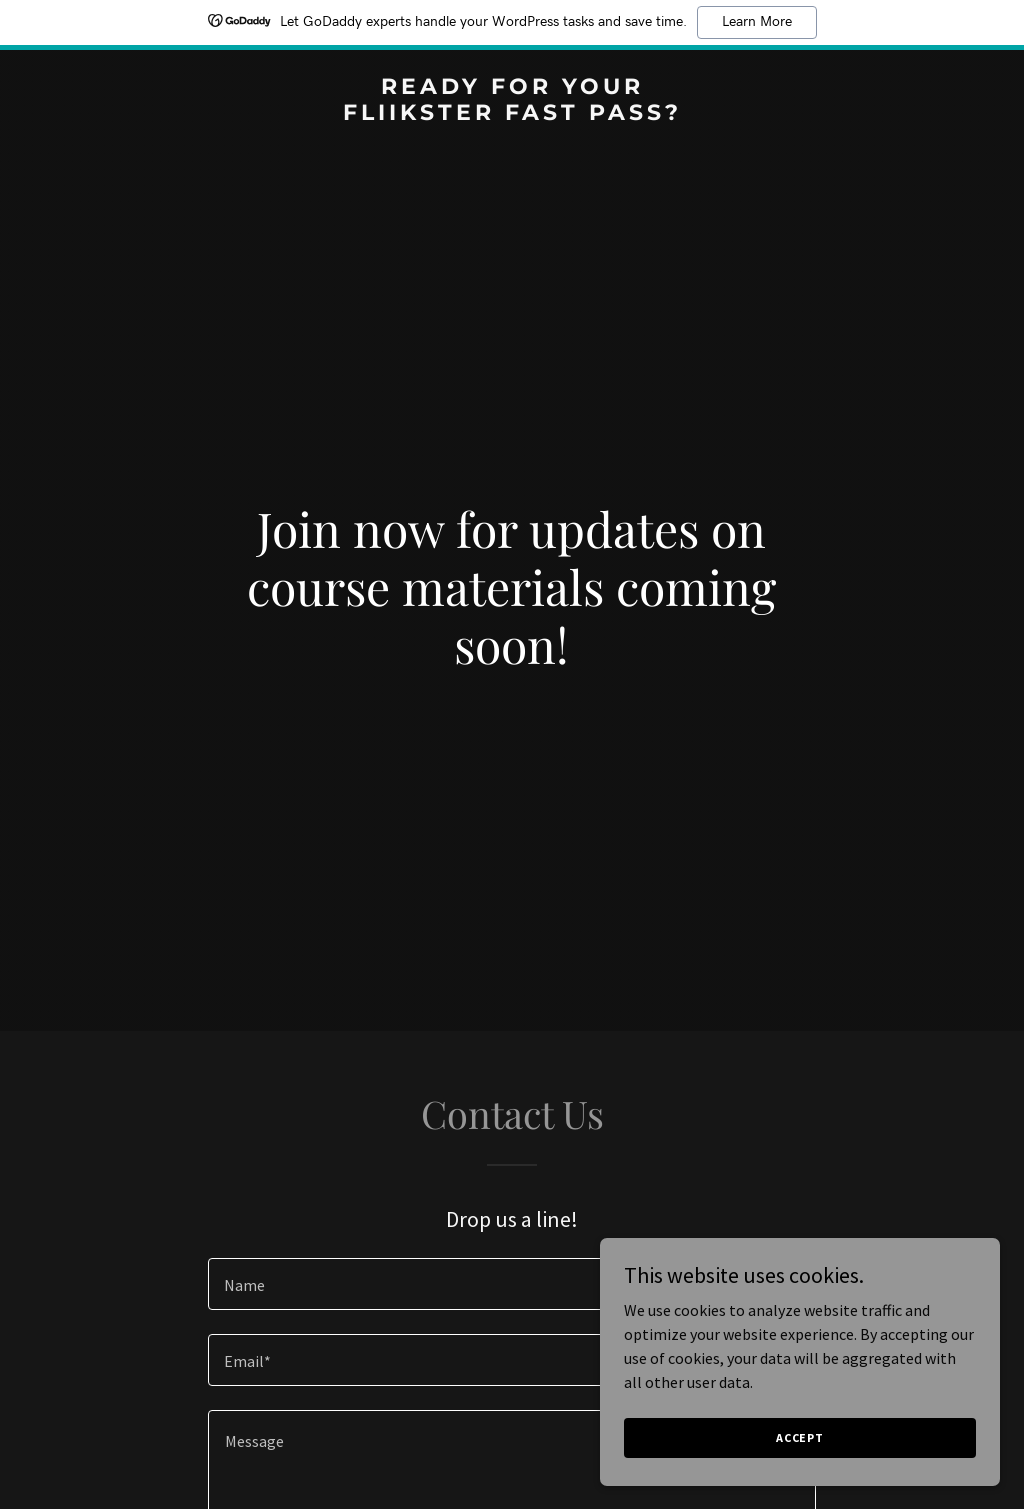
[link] (512, 114)
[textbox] (512, 1284)
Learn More (757, 22)
